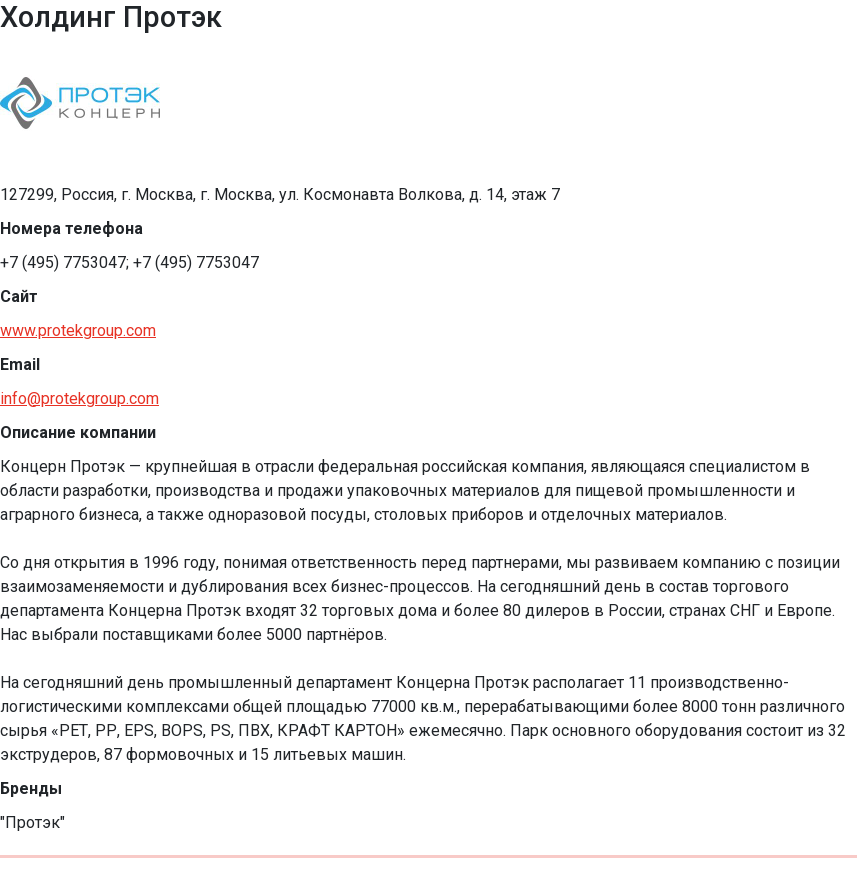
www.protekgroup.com (78, 330)
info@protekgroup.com (79, 398)
